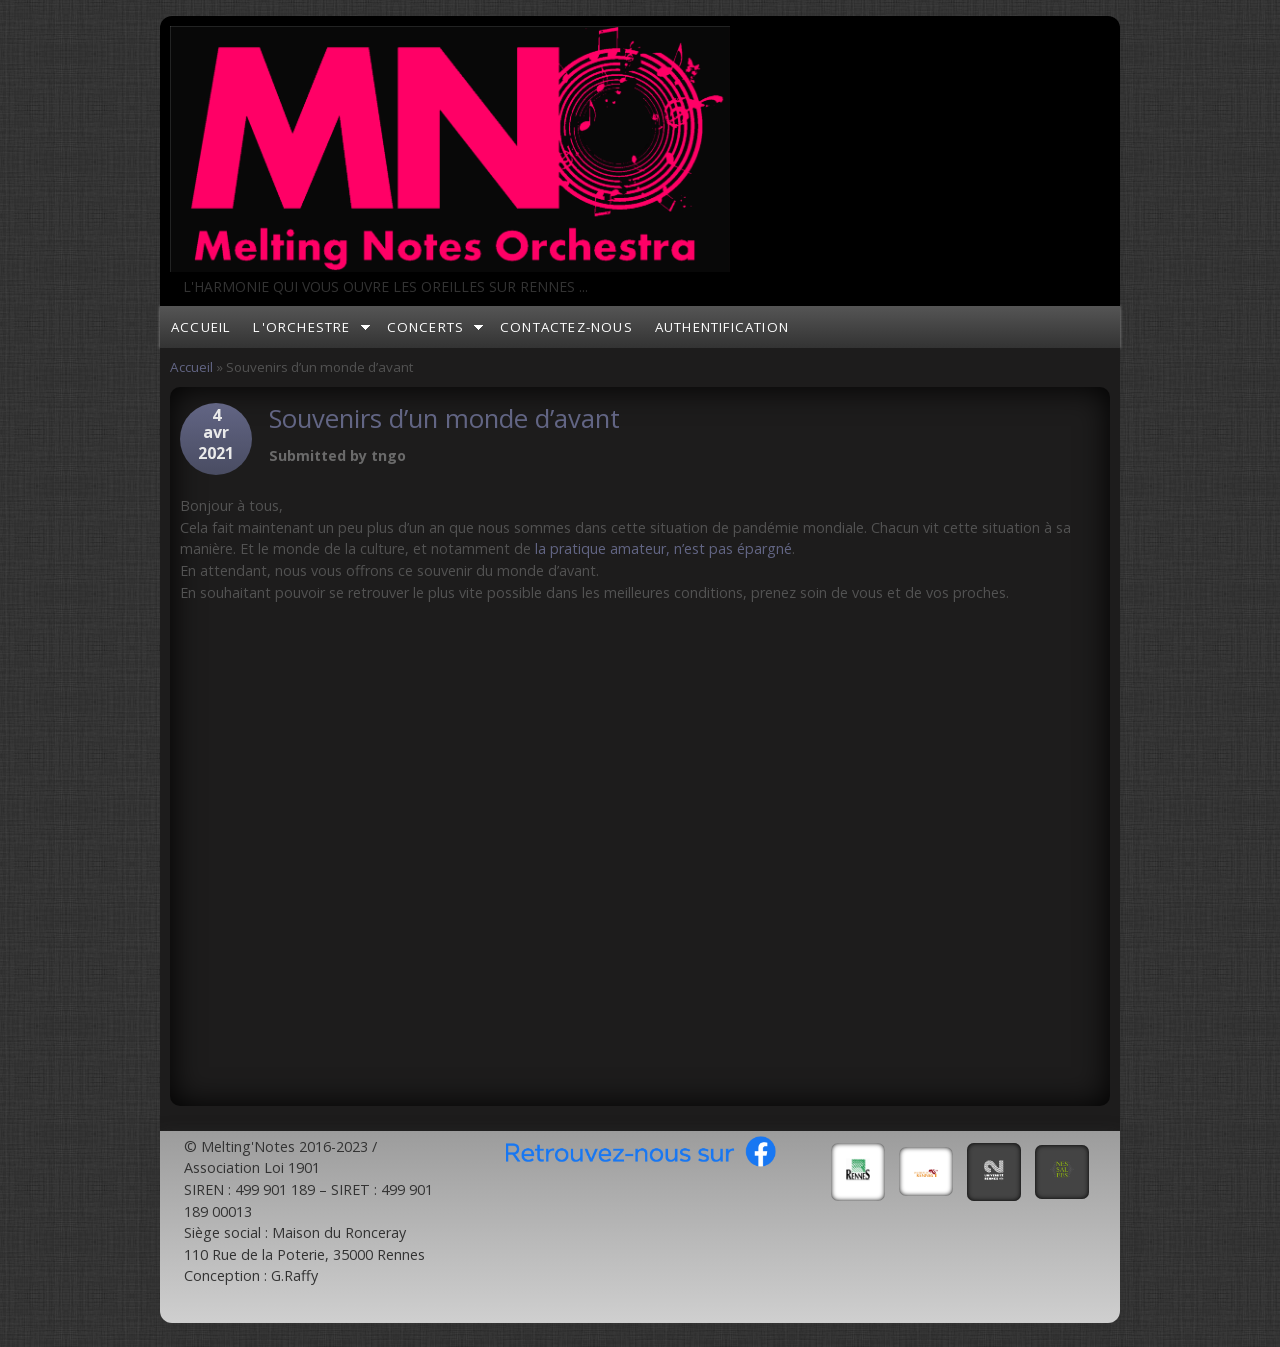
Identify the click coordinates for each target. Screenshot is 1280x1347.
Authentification (722, 327)
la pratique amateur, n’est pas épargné (663, 548)
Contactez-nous (566, 327)
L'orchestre (301, 327)
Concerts (426, 327)
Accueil (201, 327)
